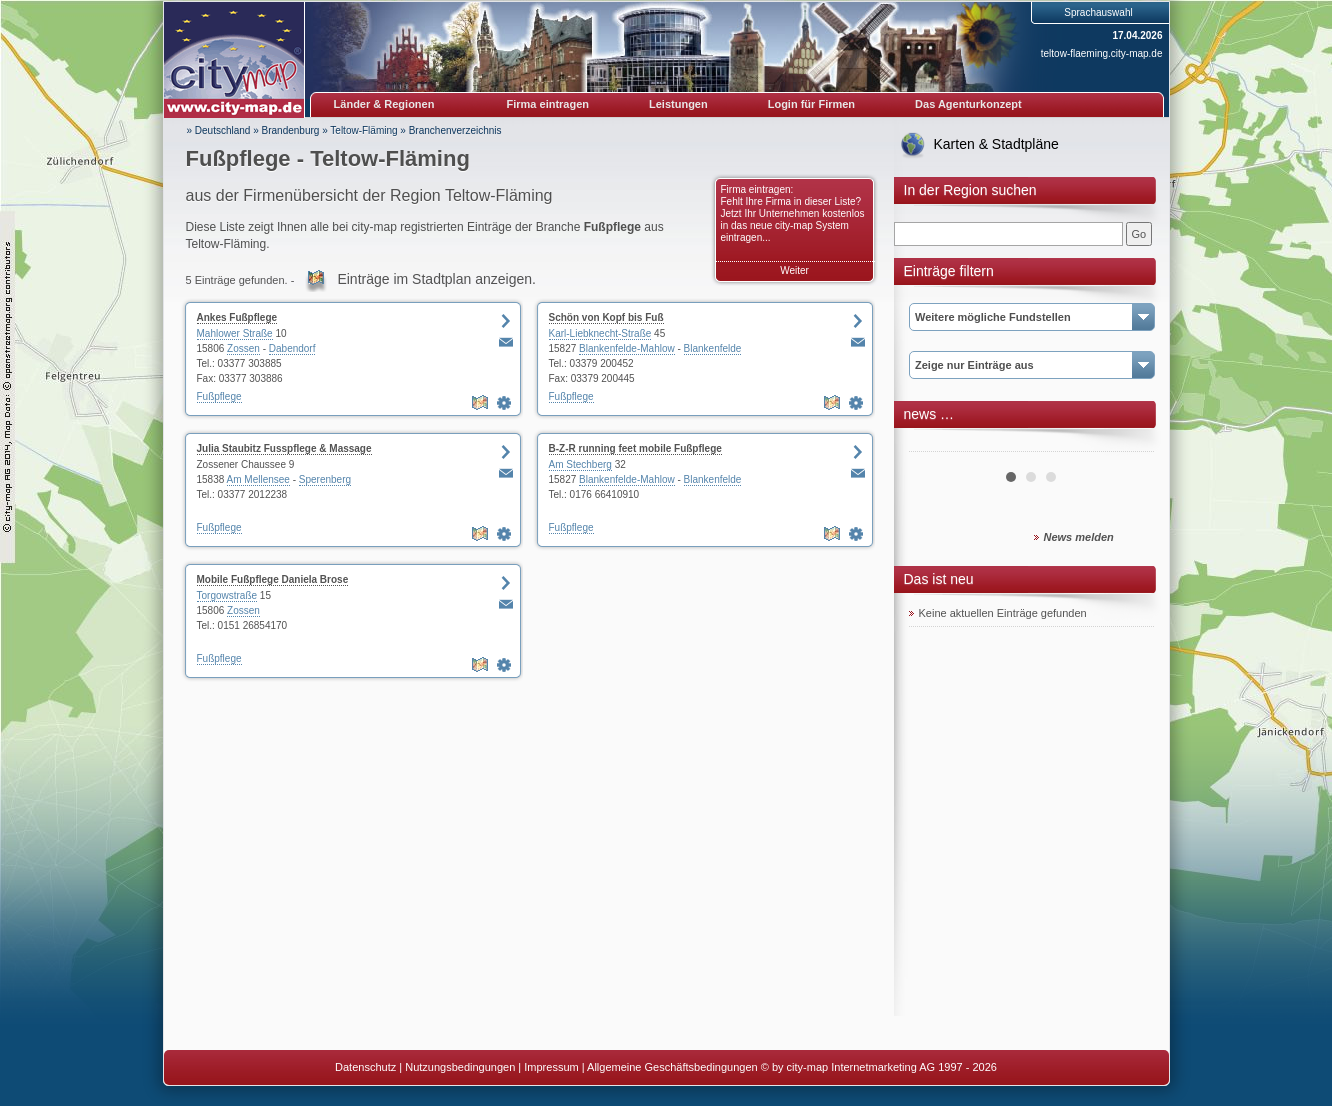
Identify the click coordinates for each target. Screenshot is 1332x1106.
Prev (935, 444)
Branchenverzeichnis (455, 130)
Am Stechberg (580, 464)
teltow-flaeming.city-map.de (1102, 53)
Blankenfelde (713, 348)
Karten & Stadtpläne (996, 144)
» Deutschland (219, 130)
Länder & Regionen (384, 104)
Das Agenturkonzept (968, 104)
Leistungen (678, 104)
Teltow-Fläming (363, 130)
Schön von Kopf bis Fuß (606, 317)
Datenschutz (365, 1067)
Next (1128, 444)
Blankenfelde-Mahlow (627, 348)
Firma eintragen (548, 104)
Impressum (551, 1067)
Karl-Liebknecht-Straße (600, 333)
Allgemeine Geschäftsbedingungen (672, 1067)
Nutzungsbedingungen (460, 1067)
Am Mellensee (258, 479)
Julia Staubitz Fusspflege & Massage (284, 448)
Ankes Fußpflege (237, 317)
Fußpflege (219, 396)
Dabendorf (292, 348)
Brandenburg (291, 130)
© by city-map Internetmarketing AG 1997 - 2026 (879, 1067)
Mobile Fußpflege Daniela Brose (273, 579)
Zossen (243, 348)
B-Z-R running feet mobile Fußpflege (635, 448)
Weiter (794, 270)
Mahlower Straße (235, 333)
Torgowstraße (227, 595)
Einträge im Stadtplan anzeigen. (436, 279)
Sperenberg (325, 479)
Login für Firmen (811, 104)
